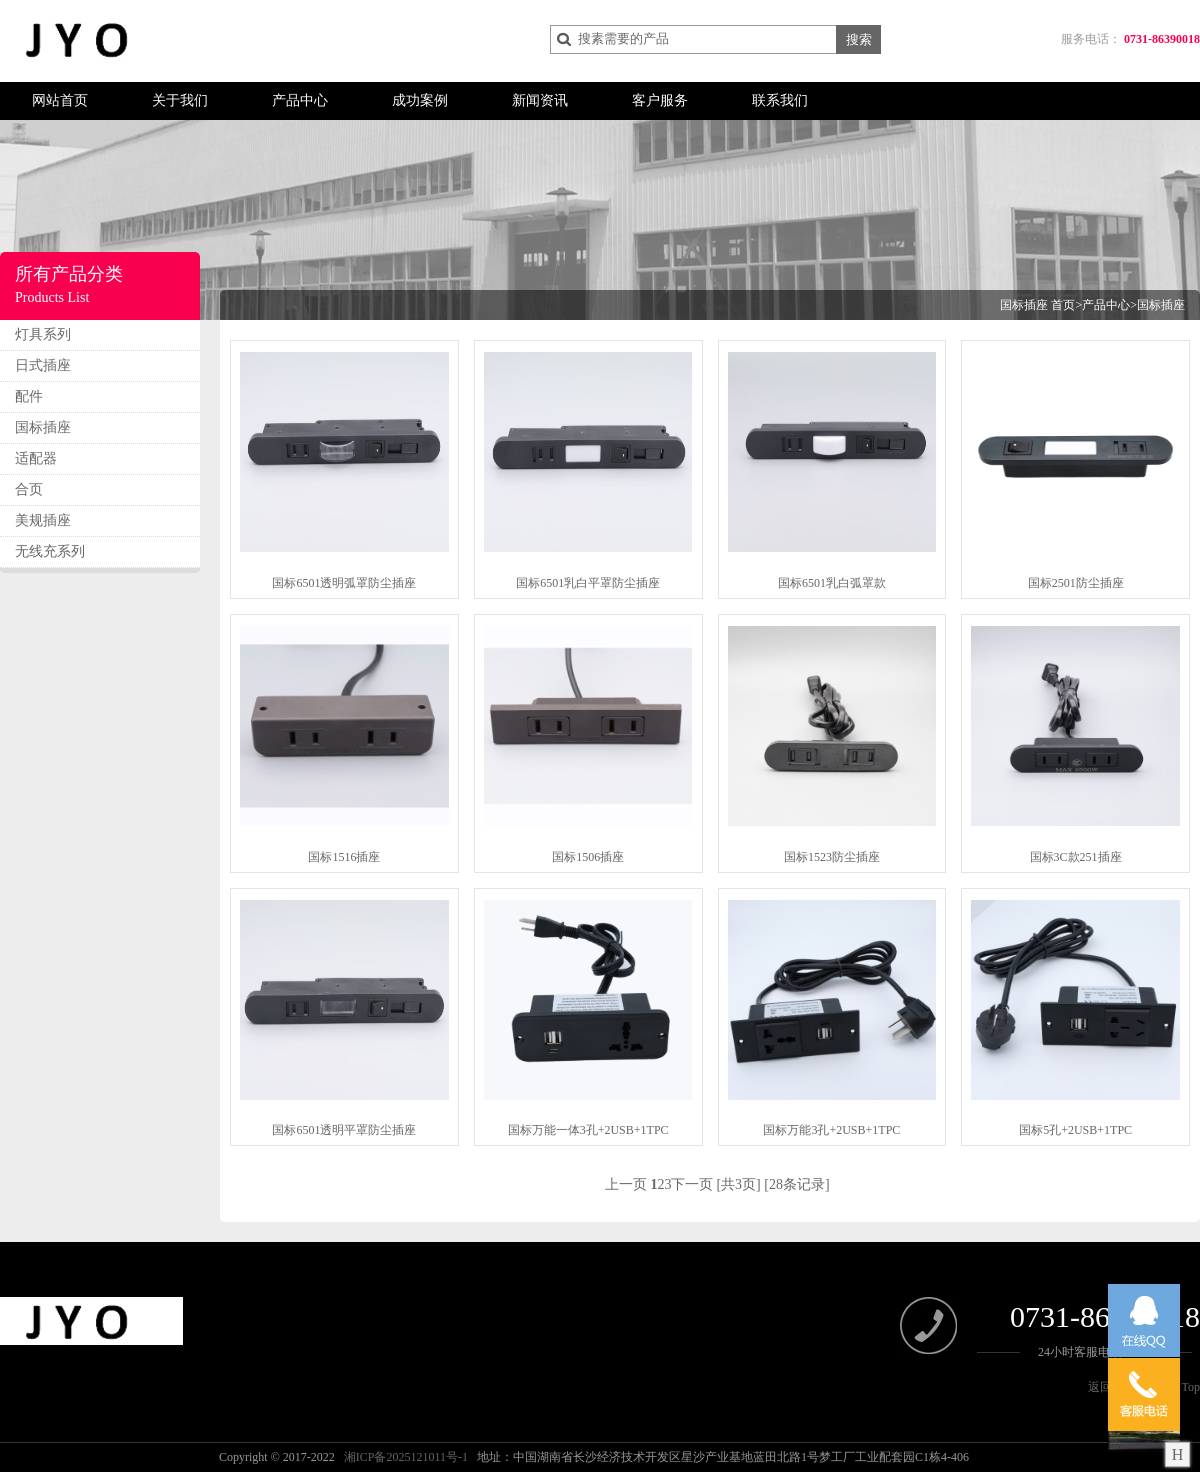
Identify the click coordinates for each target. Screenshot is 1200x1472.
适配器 (36, 458)
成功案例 (420, 100)
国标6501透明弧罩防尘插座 (344, 583)
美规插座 (43, 520)
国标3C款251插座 (1076, 857)
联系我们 (780, 100)
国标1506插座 (588, 857)
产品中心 (300, 100)
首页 (1063, 305)
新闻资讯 (540, 100)
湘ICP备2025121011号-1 (406, 1457)
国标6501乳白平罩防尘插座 (588, 583)
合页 (29, 489)
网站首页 (60, 100)
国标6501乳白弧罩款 (832, 583)
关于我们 (180, 100)
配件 (29, 396)
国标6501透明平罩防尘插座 (344, 1130)
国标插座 (43, 427)
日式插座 (43, 365)
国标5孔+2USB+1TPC (1075, 1130)
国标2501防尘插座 (1076, 583)
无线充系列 (50, 551)
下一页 (692, 1184)
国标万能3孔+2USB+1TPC (831, 1130)
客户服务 (660, 100)
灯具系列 (43, 334)
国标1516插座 (344, 857)
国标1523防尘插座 (832, 857)
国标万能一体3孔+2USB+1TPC (588, 1130)
